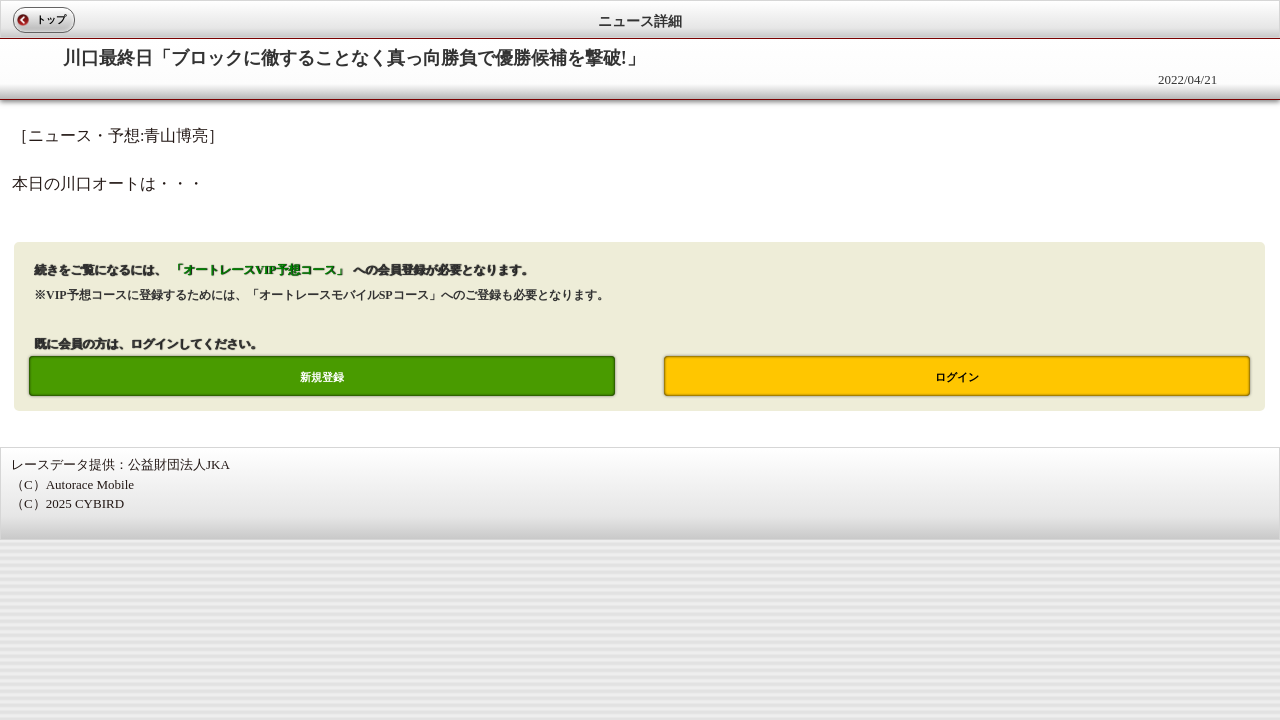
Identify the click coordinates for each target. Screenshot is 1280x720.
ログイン (957, 377)
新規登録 (322, 377)
